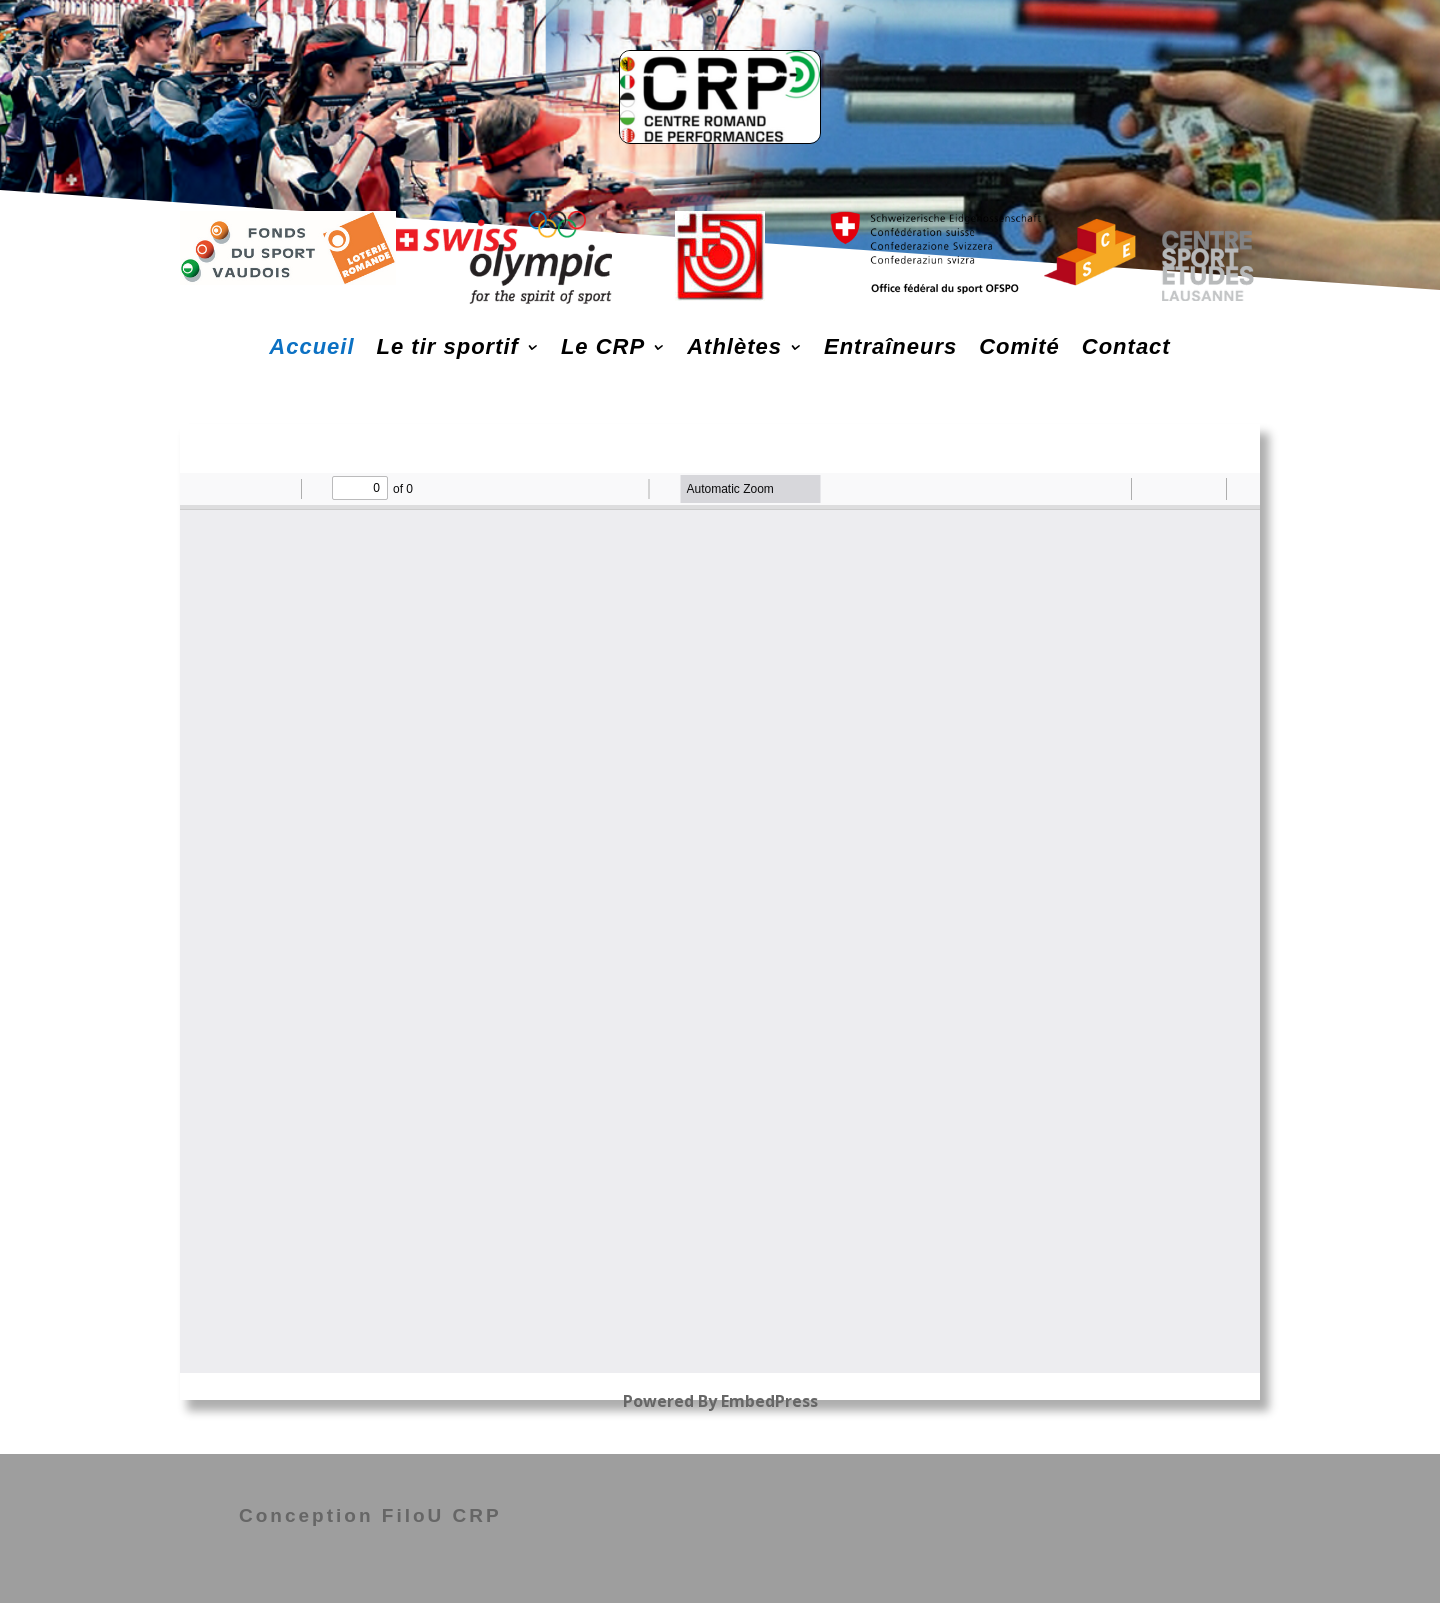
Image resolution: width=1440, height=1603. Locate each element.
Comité (1019, 346)
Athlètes (734, 346)
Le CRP (603, 346)
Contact (1126, 346)
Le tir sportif (448, 346)
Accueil (311, 346)
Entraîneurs (890, 346)
